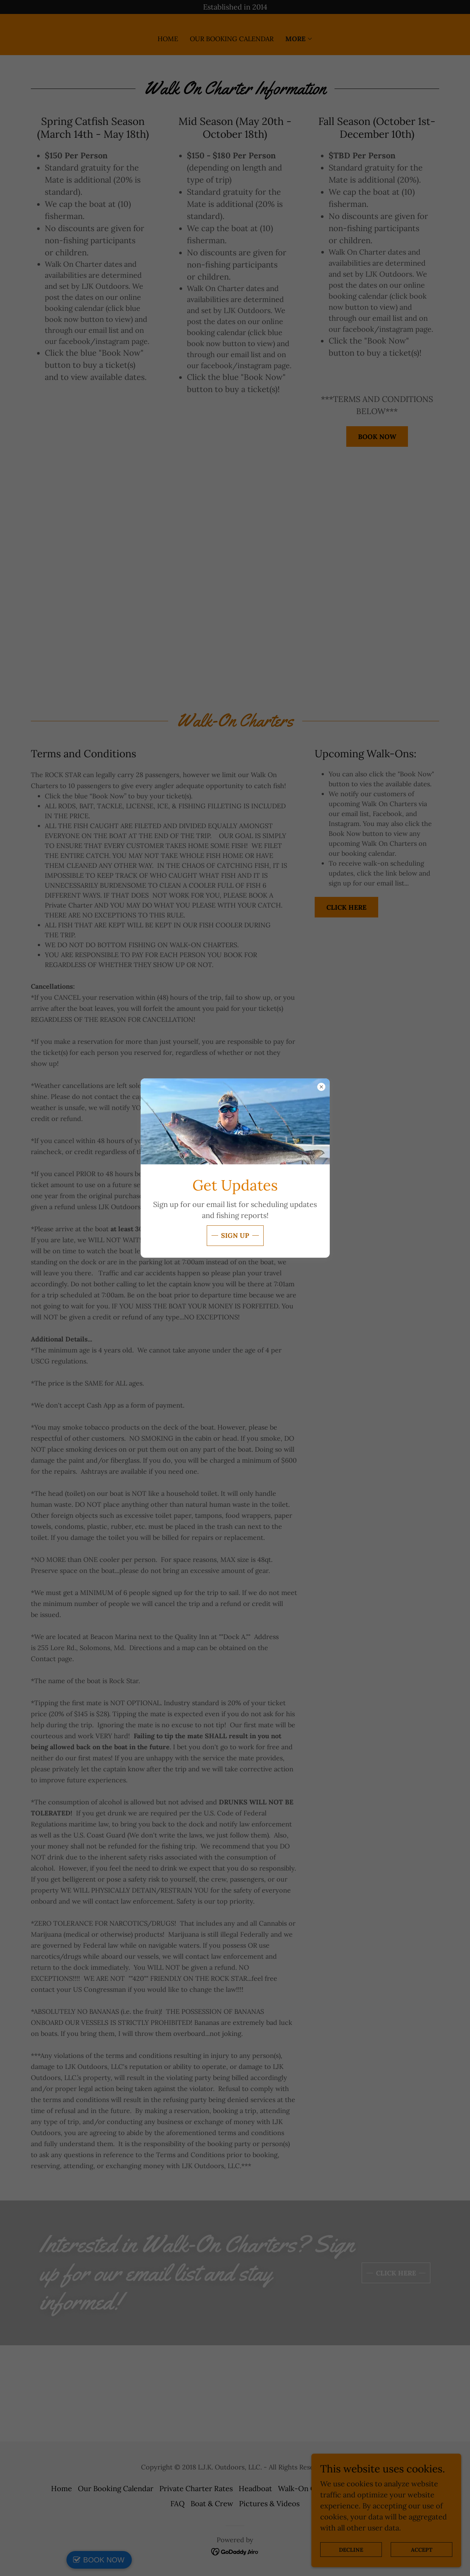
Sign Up (235, 1235)
